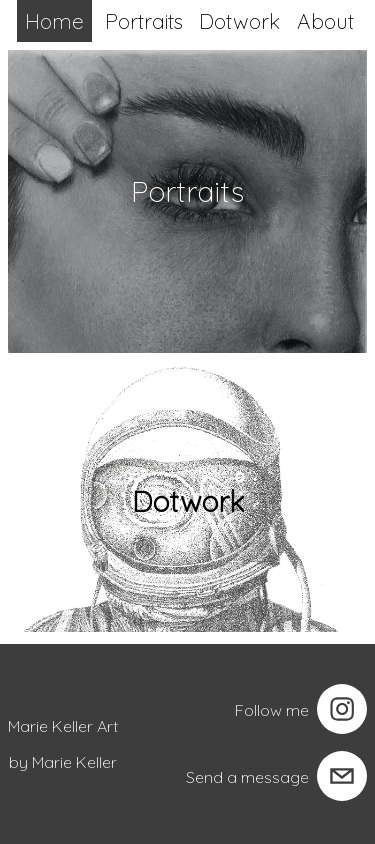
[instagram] (342, 709)
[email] (342, 776)
